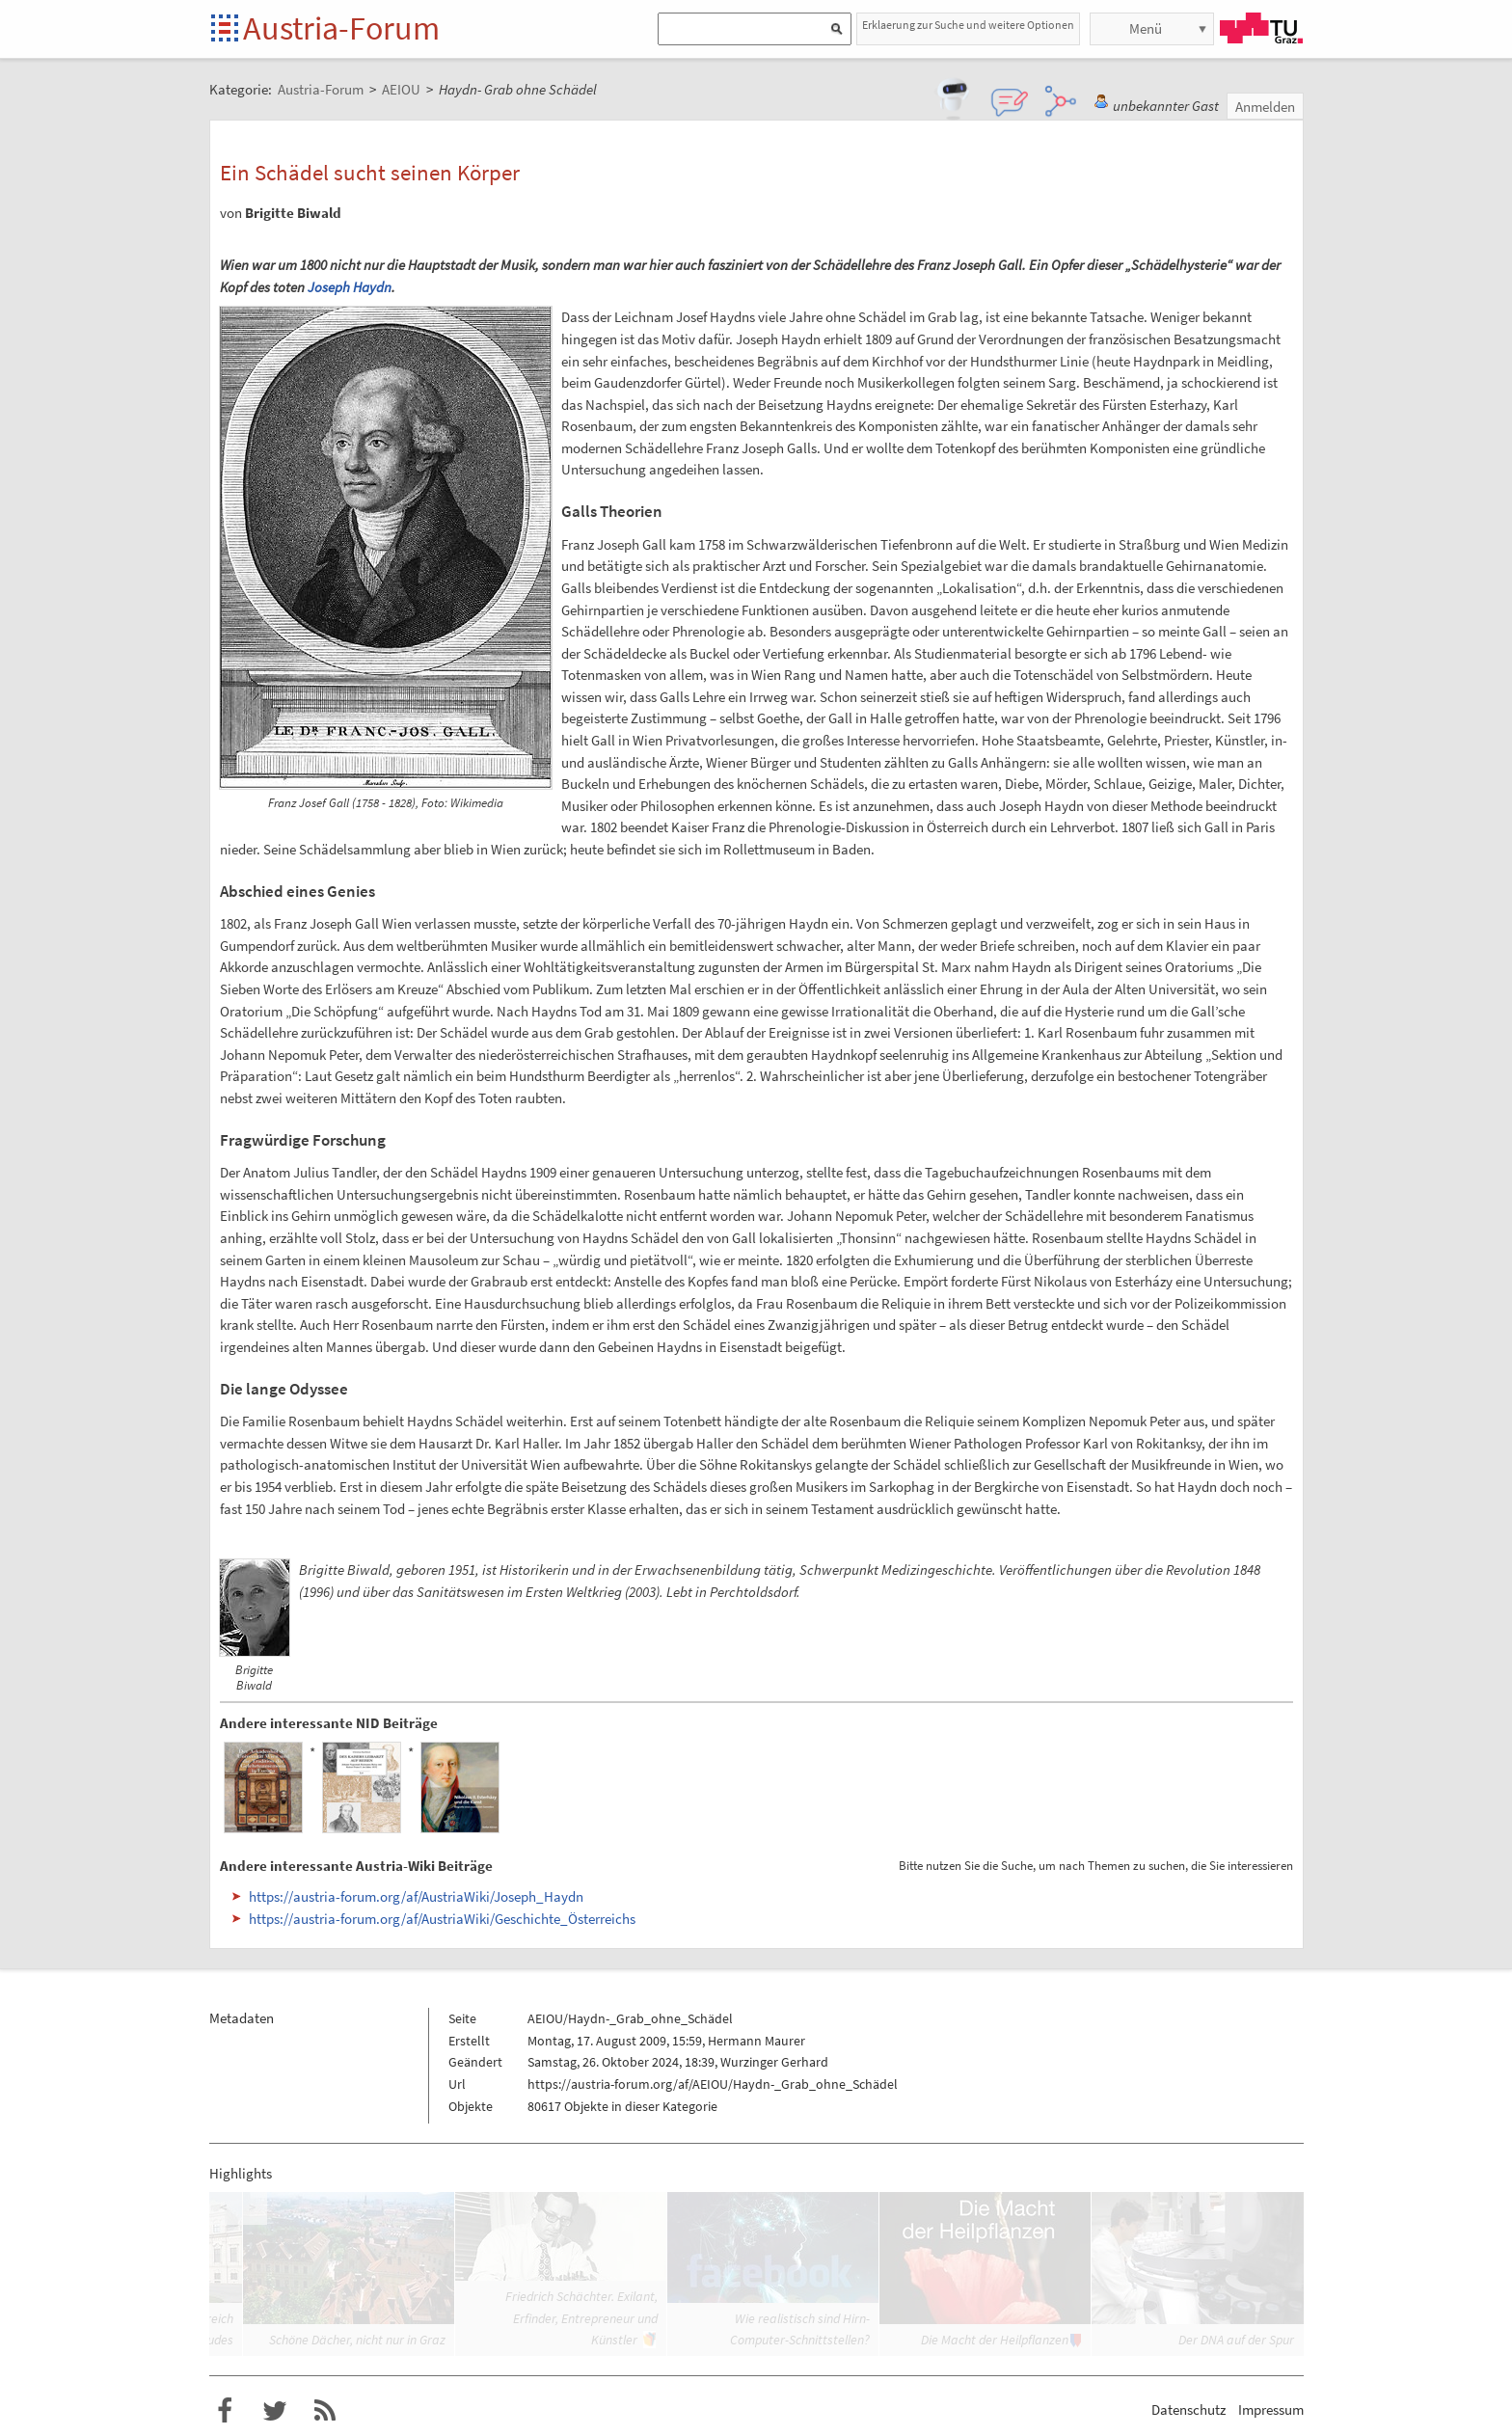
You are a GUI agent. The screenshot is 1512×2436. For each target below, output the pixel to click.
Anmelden (1265, 106)
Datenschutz (1188, 2409)
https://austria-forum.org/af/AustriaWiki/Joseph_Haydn (416, 1896)
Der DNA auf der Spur (1236, 2339)
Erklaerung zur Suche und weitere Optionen (968, 24)
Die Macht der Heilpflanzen (994, 2339)
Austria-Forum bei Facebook (224, 2410)
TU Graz (1261, 28)
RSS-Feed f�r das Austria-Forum (325, 2410)
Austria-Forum (341, 28)
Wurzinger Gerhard (774, 2062)
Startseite (226, 29)
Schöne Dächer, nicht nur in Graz (357, 2339)
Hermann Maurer (756, 2040)
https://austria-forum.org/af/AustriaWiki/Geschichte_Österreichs (442, 1918)
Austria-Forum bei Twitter (274, 2410)
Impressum (1271, 2409)
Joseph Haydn (350, 287)
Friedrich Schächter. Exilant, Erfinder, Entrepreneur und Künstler (581, 2317)
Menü (1145, 28)
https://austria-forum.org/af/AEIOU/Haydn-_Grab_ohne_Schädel (712, 2084)
